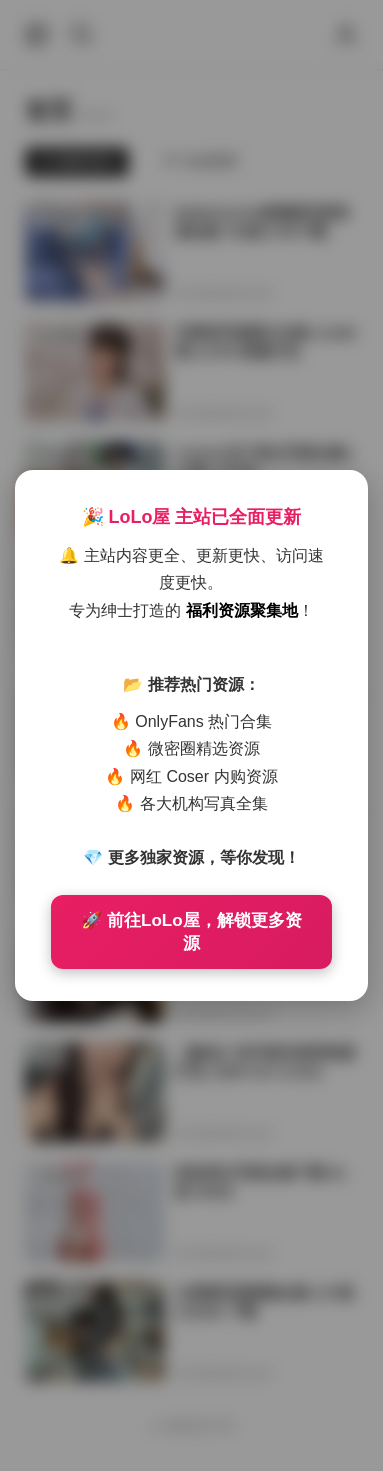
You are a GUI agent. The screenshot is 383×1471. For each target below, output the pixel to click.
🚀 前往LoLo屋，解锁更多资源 (191, 932)
